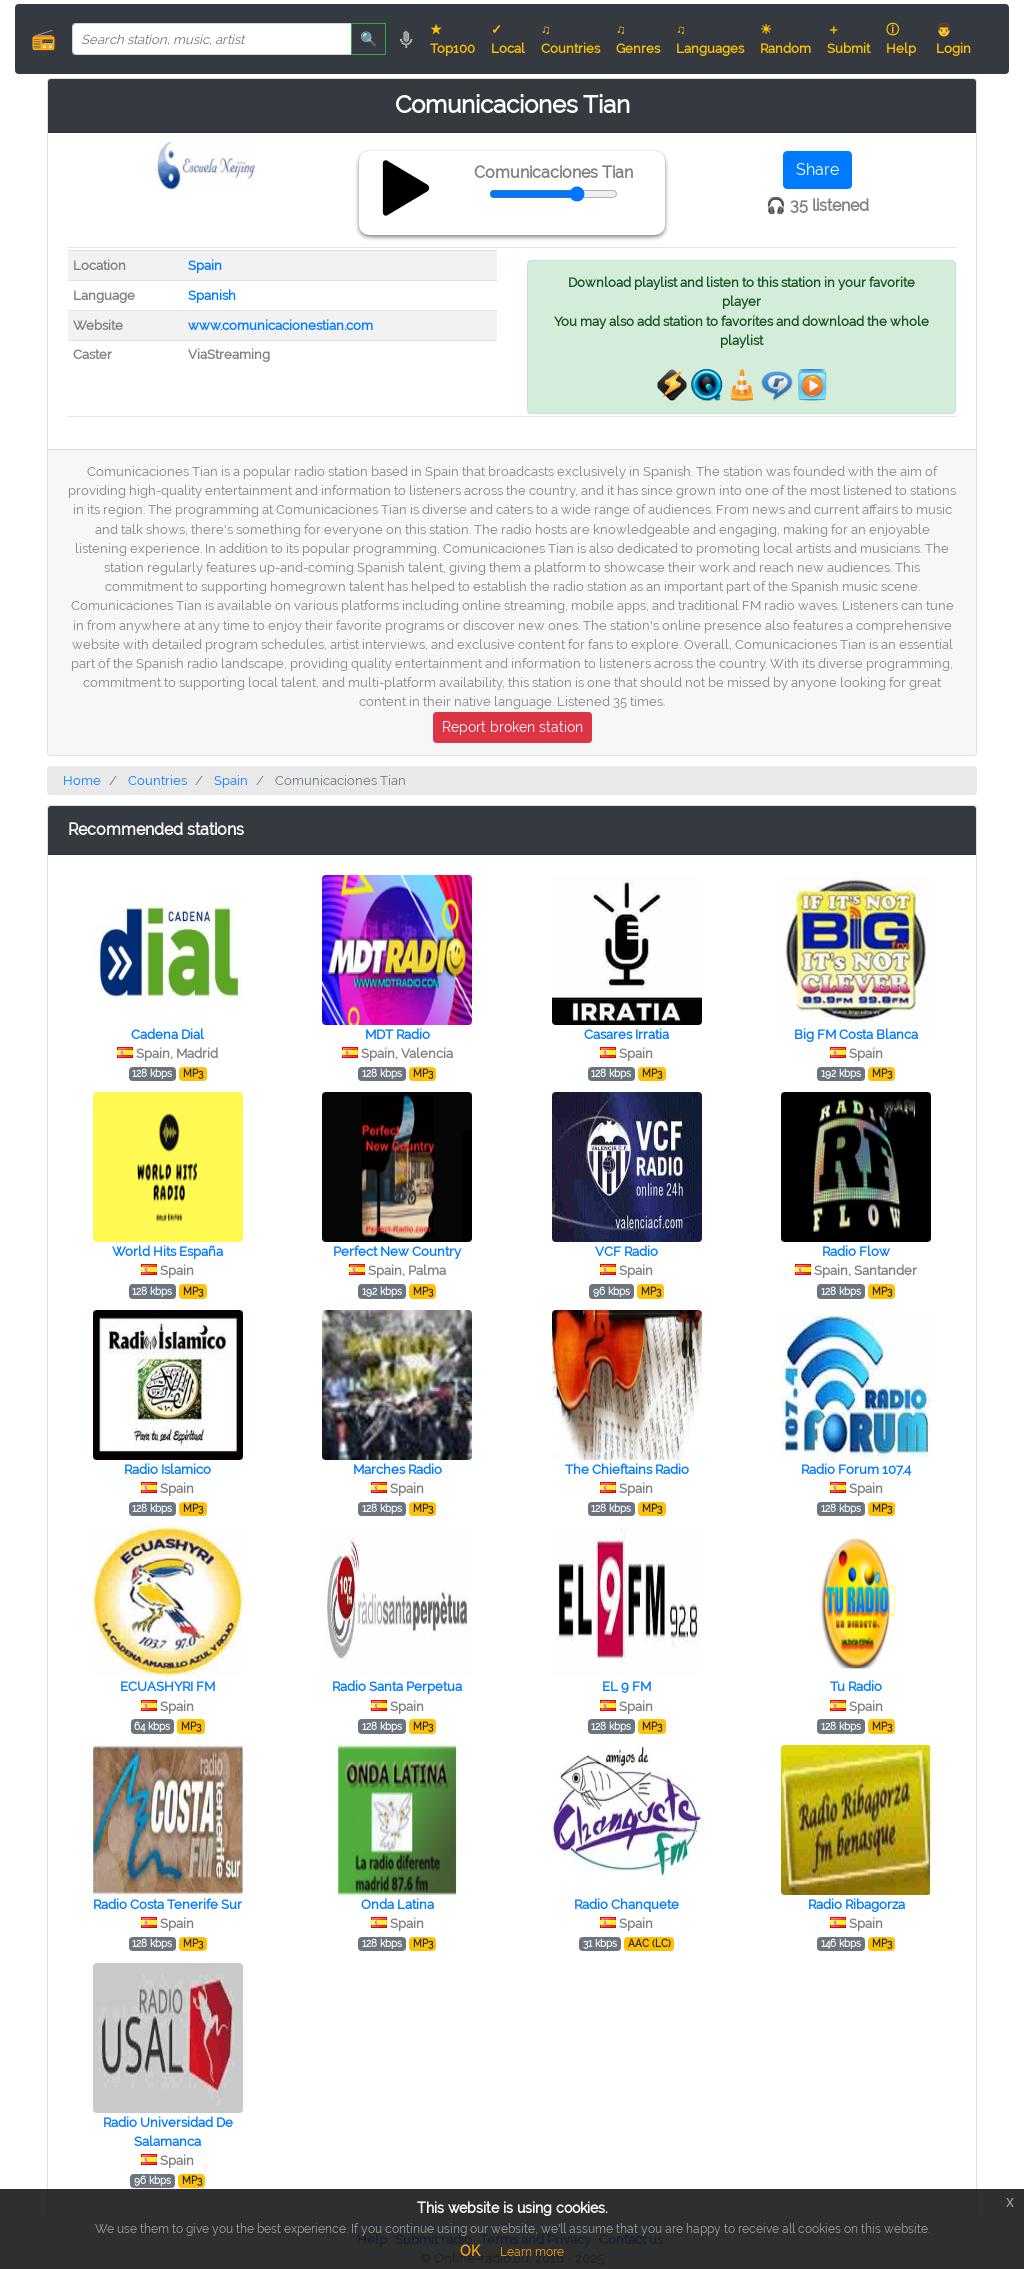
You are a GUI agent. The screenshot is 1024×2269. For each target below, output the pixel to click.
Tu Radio (856, 1686)
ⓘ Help (901, 39)
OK (470, 2251)
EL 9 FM (626, 1686)
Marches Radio (397, 1469)
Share (817, 169)
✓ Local (508, 39)
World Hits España (167, 1251)
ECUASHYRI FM (167, 1686)
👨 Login (953, 39)
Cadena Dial (167, 1034)
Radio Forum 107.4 (856, 1469)
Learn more (532, 2252)
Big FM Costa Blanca (856, 1034)
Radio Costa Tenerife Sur (167, 1904)
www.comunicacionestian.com (280, 325)
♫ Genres (638, 39)
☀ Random (785, 39)
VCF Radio (626, 1251)
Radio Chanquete (626, 1904)
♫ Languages (710, 39)
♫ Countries (570, 39)
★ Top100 (452, 39)
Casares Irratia (626, 1034)
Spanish (212, 295)
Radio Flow (856, 1251)
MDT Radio (397, 1034)
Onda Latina (397, 1904)
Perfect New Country (397, 1251)
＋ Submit (848, 39)
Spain (205, 265)
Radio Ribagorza (856, 1904)
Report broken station (512, 727)
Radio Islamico (167, 1469)
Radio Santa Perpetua (397, 1686)
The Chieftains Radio (627, 1469)
